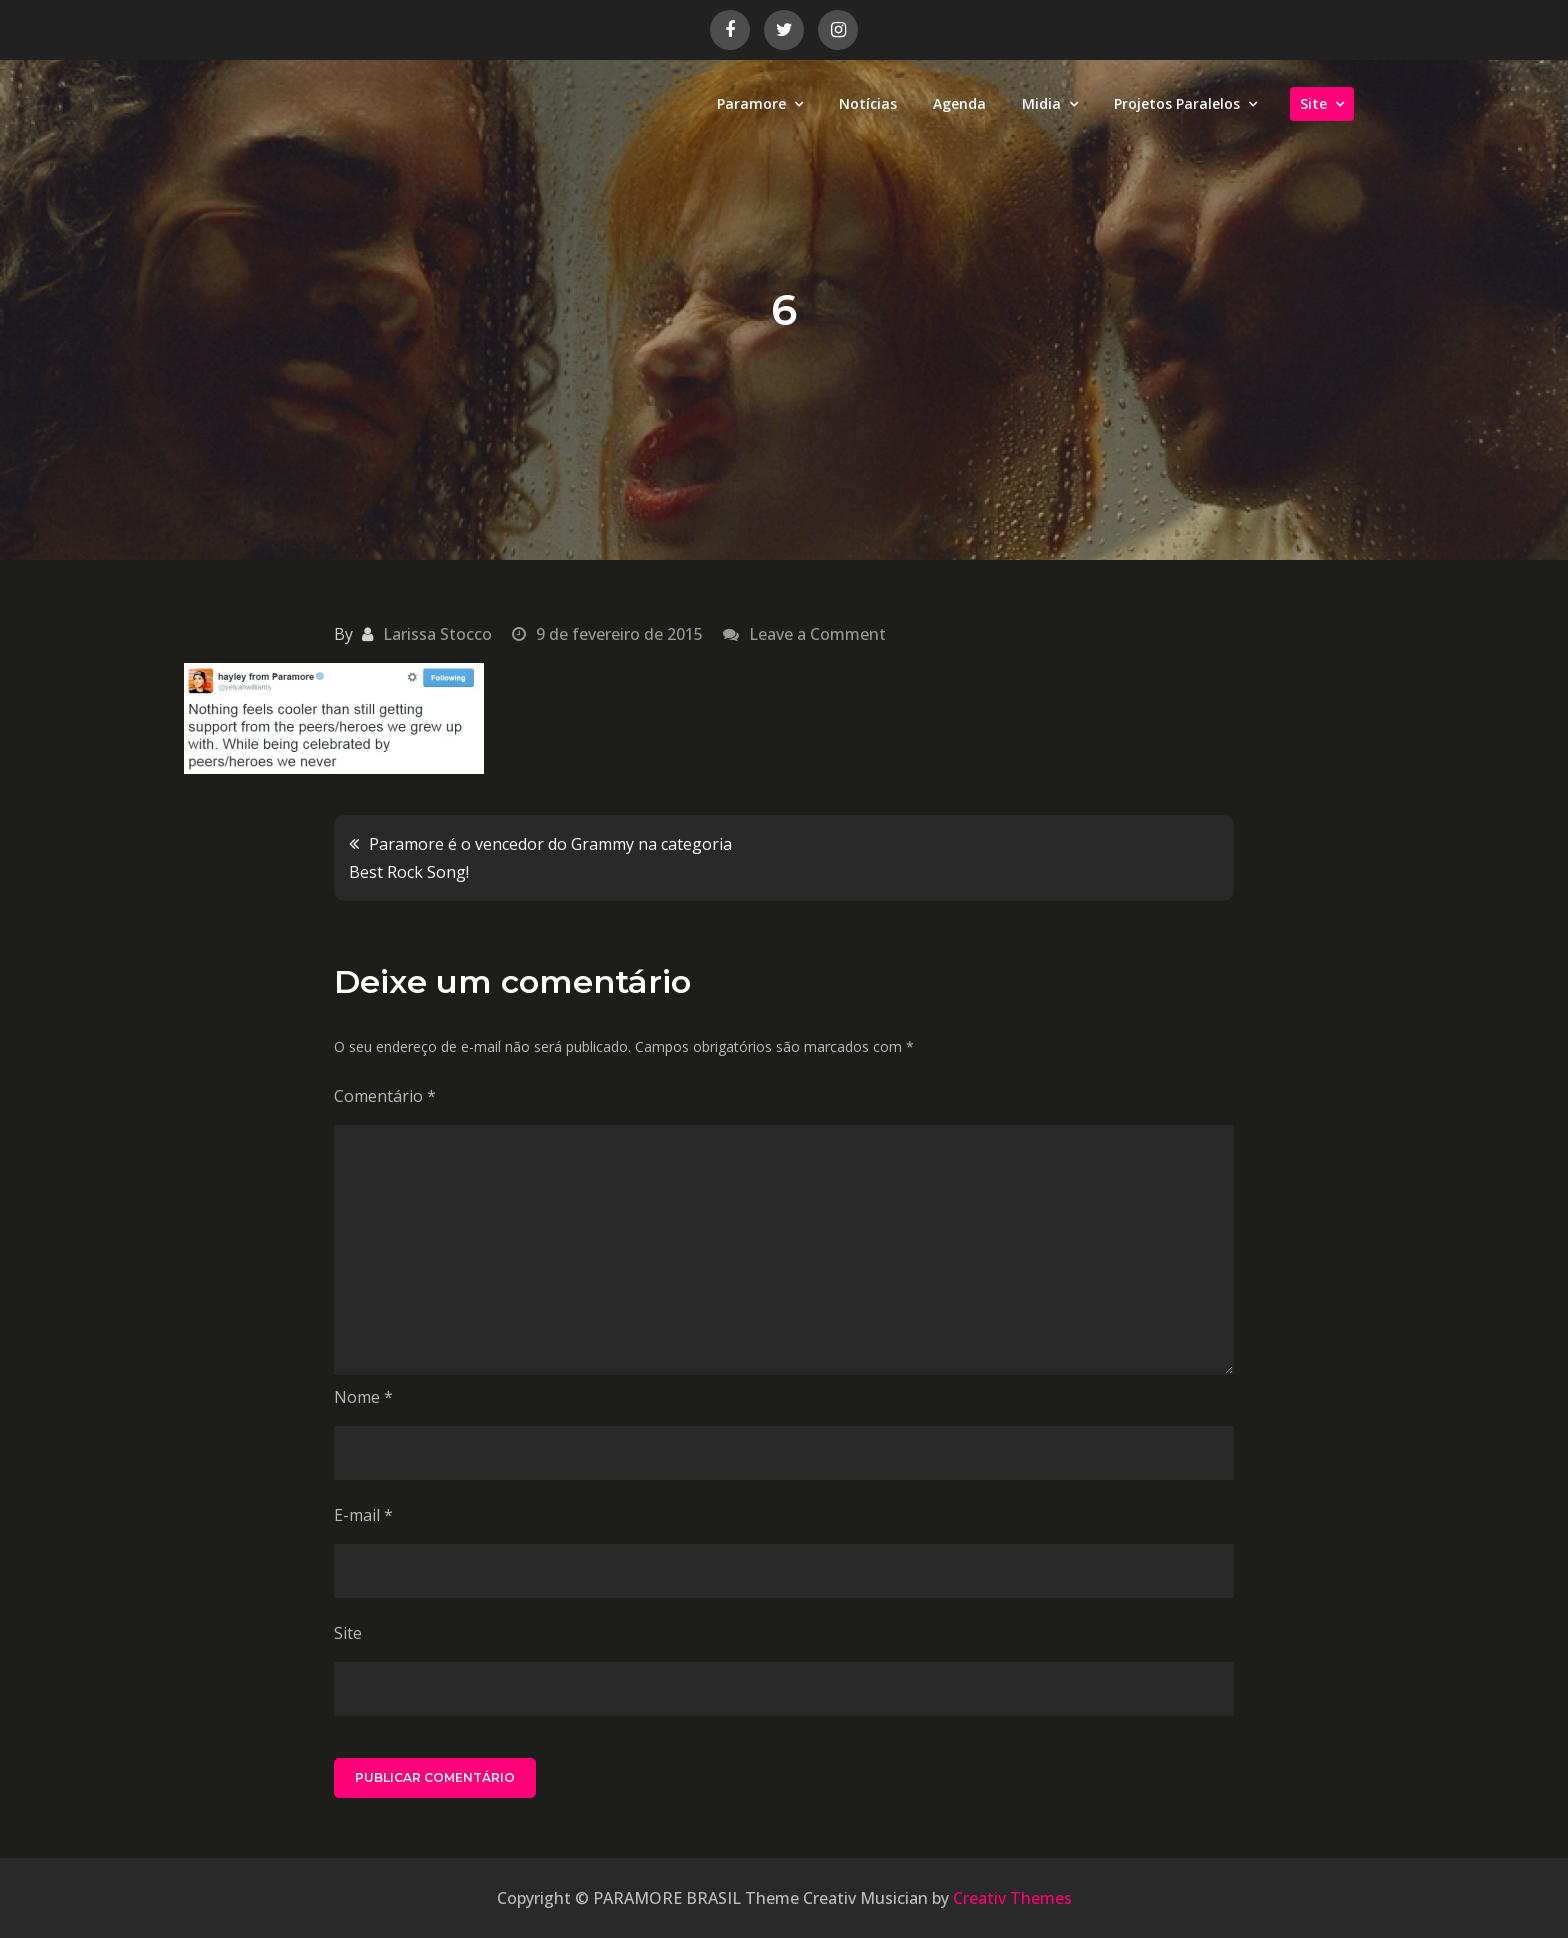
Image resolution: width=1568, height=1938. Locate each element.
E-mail (363, 1515)
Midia (1041, 103)
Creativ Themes (1012, 1898)
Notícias (868, 103)
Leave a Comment (817, 634)
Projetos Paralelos (1177, 103)
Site (1313, 103)
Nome (363, 1397)
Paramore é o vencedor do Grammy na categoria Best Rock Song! (540, 858)
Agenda (959, 103)
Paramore (751, 103)
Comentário (385, 1096)
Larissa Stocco (437, 634)
